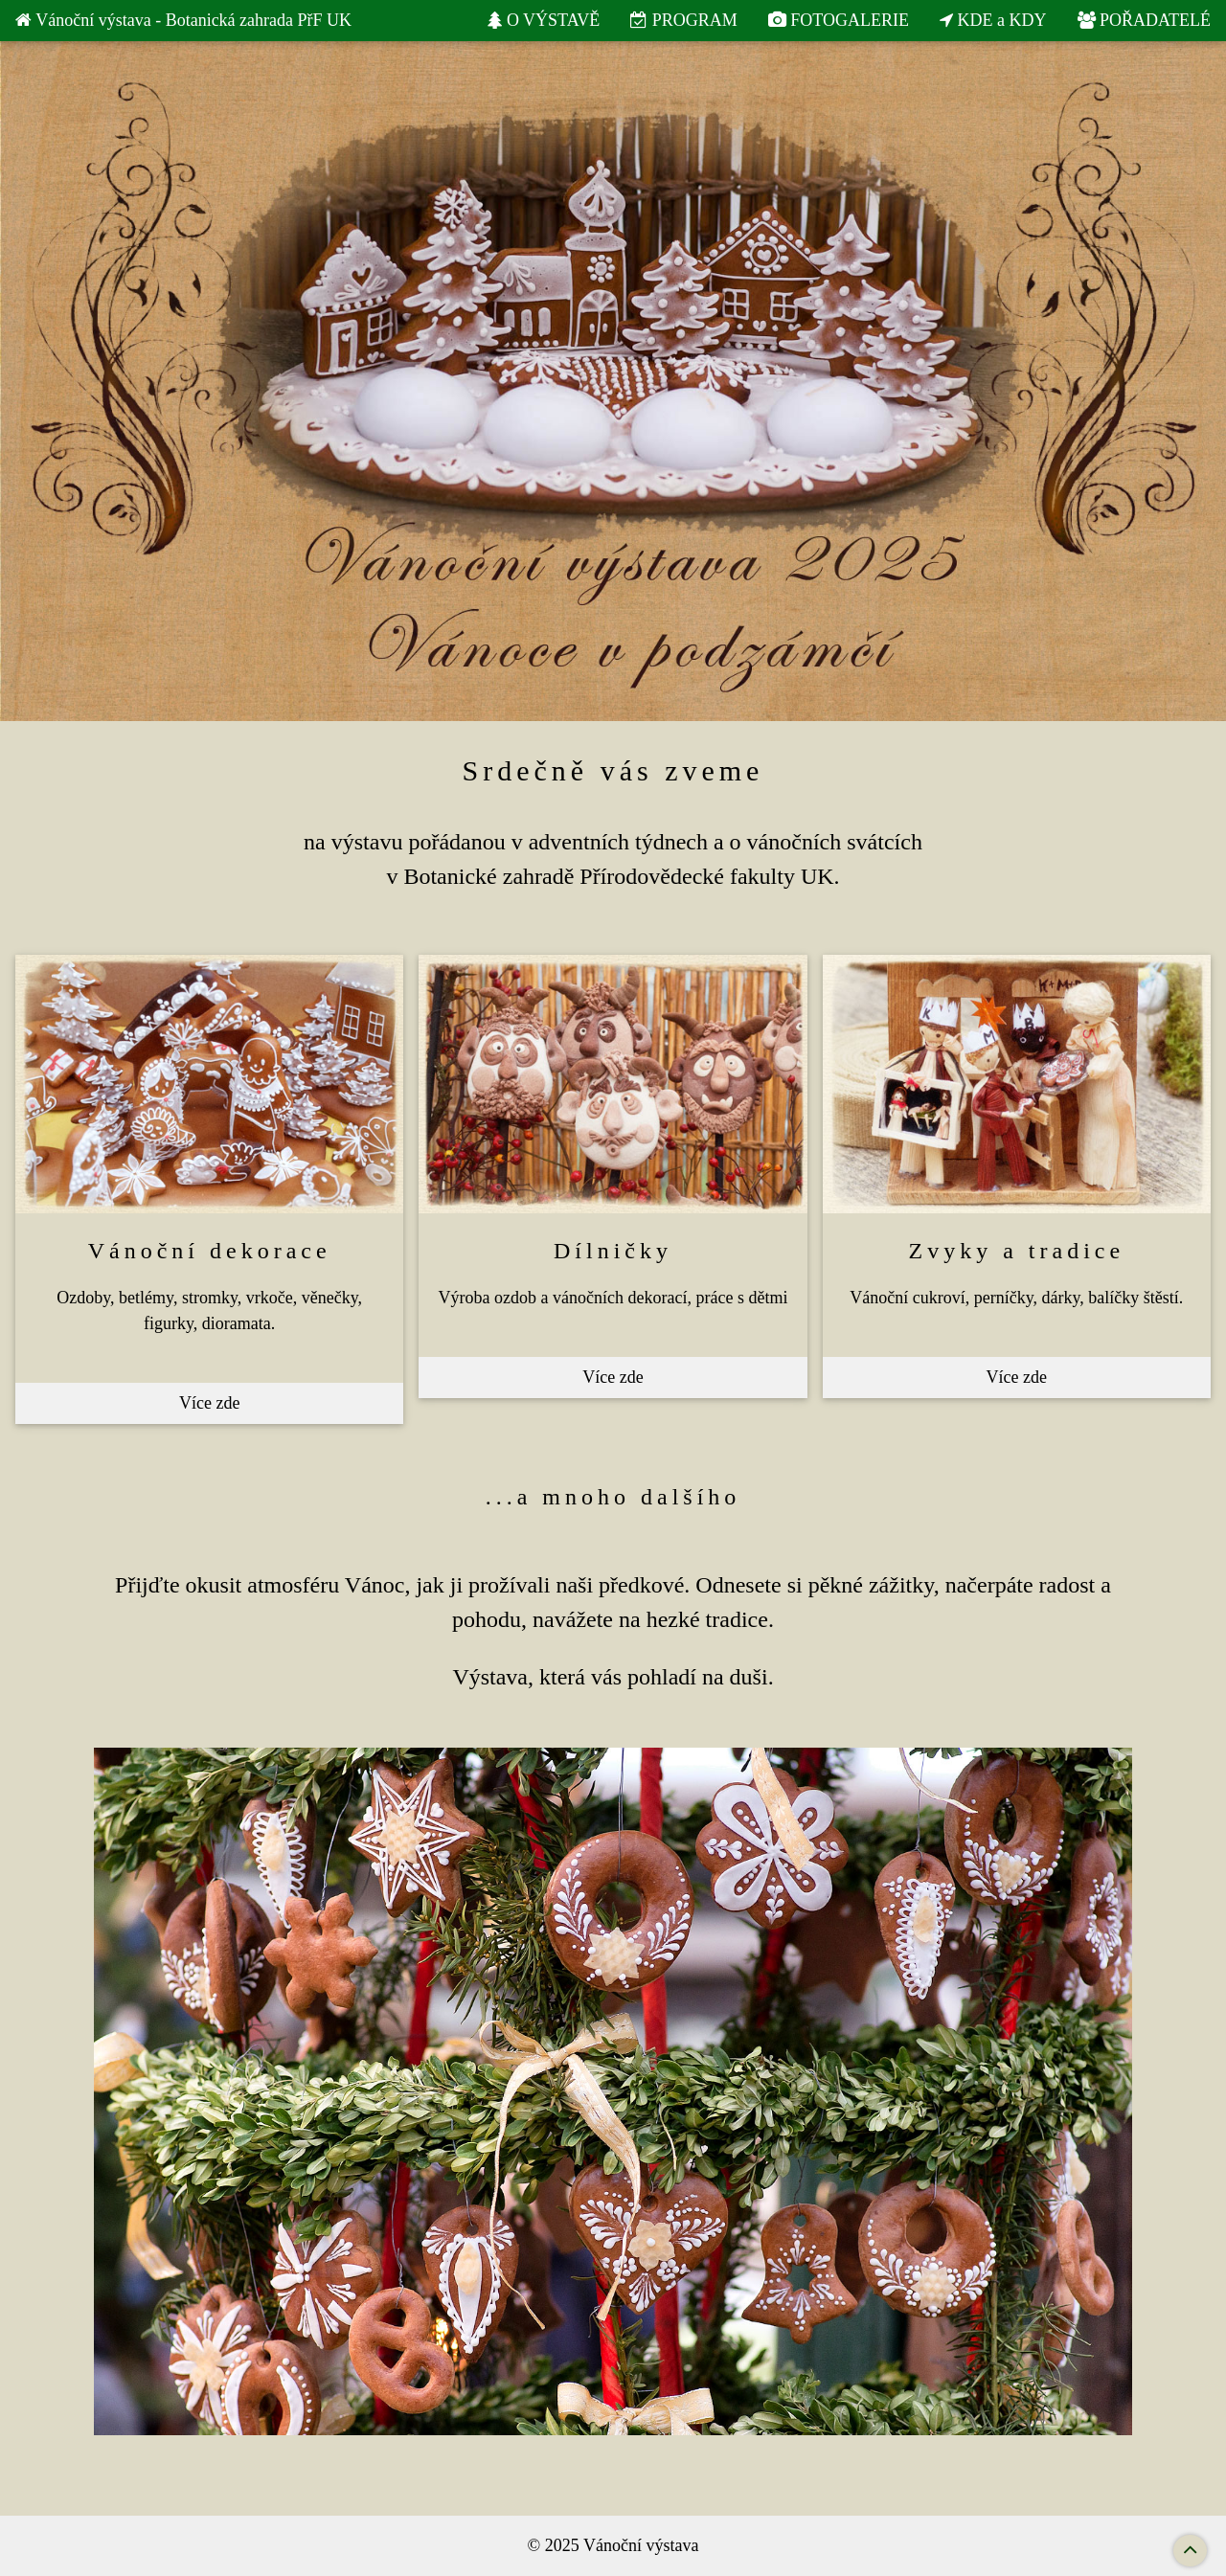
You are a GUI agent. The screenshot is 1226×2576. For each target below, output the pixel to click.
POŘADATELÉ (1145, 20)
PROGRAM (684, 20)
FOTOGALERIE (838, 20)
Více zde (209, 1402)
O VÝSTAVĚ (544, 20)
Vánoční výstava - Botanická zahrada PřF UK (183, 20)
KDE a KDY (993, 20)
